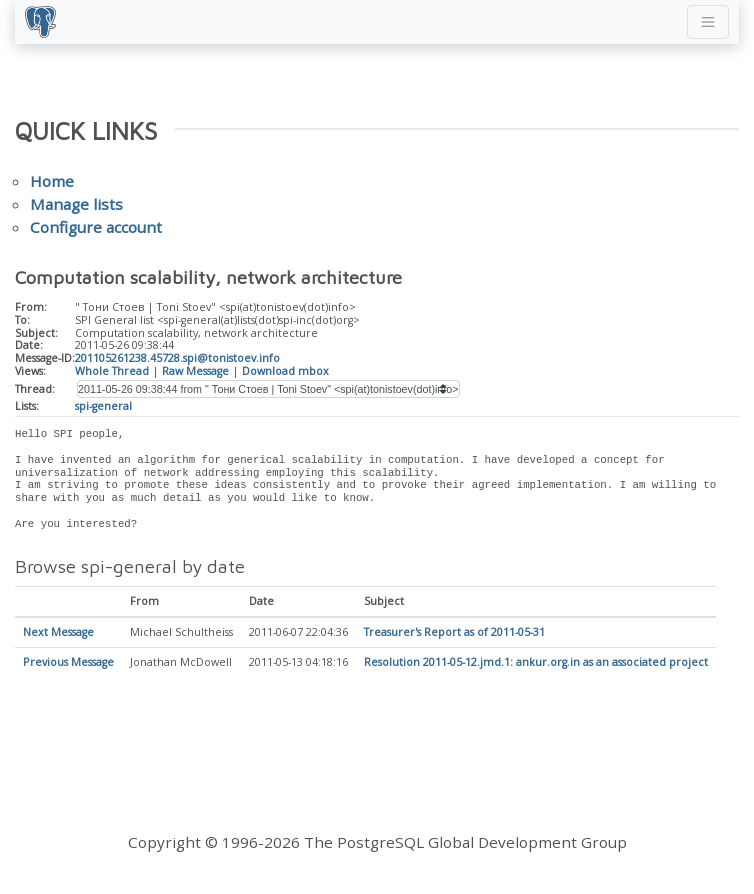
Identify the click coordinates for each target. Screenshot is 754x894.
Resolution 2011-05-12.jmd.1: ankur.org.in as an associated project (536, 663)
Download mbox (285, 371)
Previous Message (68, 663)
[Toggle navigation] (708, 22)
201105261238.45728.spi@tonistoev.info (177, 358)
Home (52, 181)
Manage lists (76, 204)
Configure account (96, 227)
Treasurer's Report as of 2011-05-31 (454, 633)
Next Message (58, 633)
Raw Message (195, 371)
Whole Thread (112, 371)
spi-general (103, 406)
